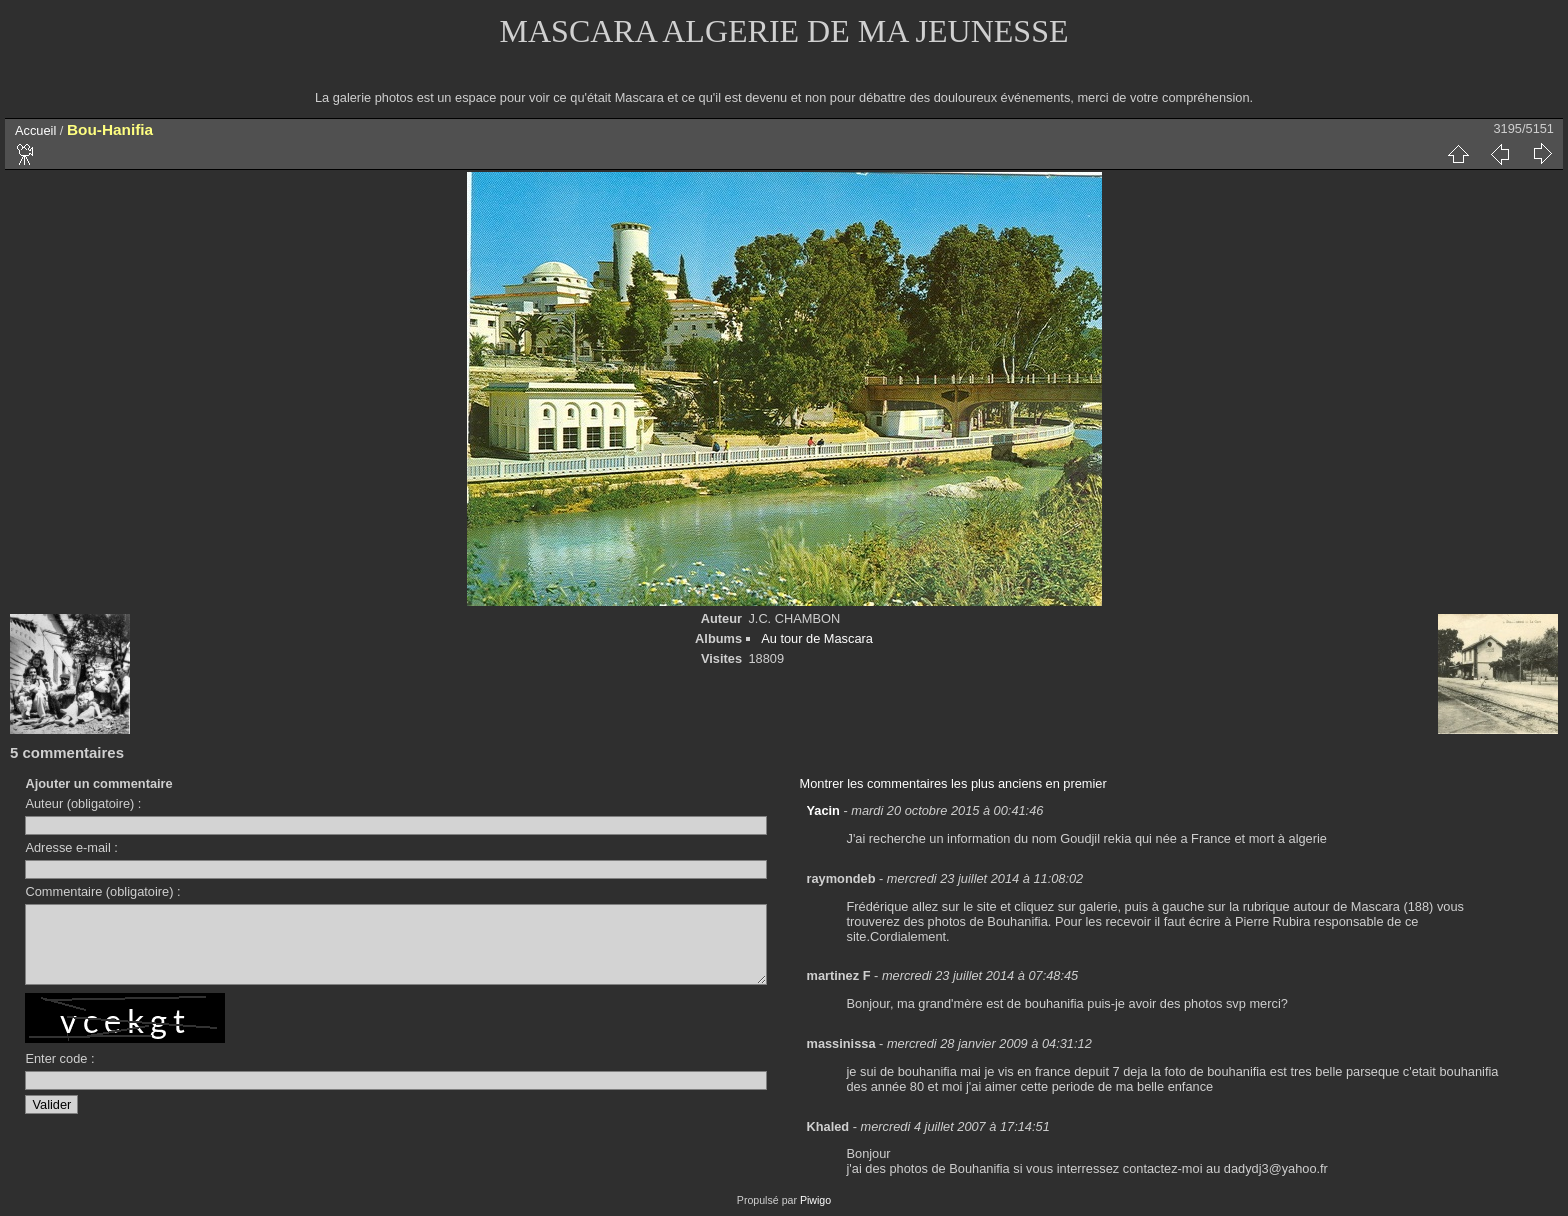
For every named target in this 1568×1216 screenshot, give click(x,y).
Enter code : (59, 1073)
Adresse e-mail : (71, 847)
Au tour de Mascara (817, 638)
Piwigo (815, 1200)
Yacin (823, 810)
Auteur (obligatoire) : (83, 803)
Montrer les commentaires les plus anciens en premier (953, 783)
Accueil (35, 130)
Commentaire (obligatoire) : (102, 891)
